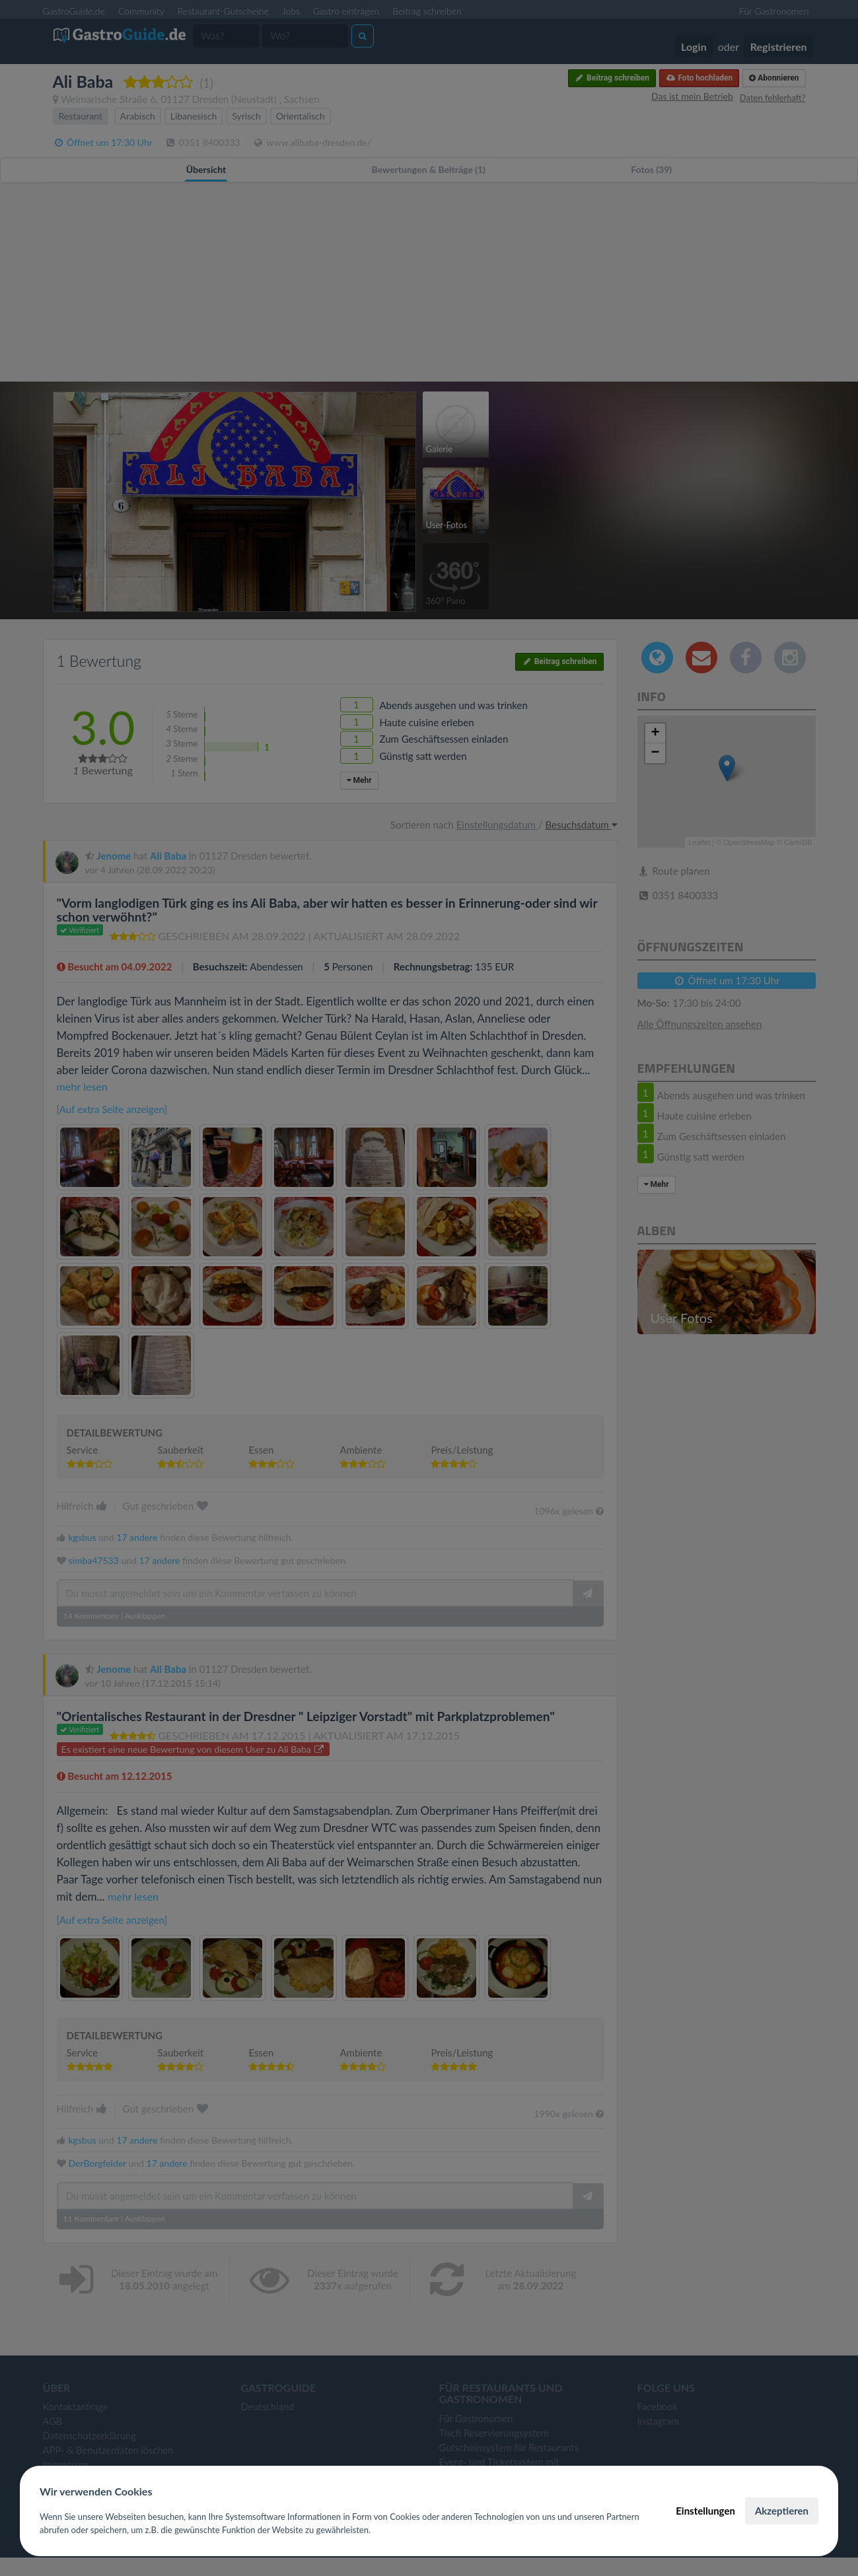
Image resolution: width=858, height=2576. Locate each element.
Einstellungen (705, 2511)
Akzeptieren (781, 2511)
